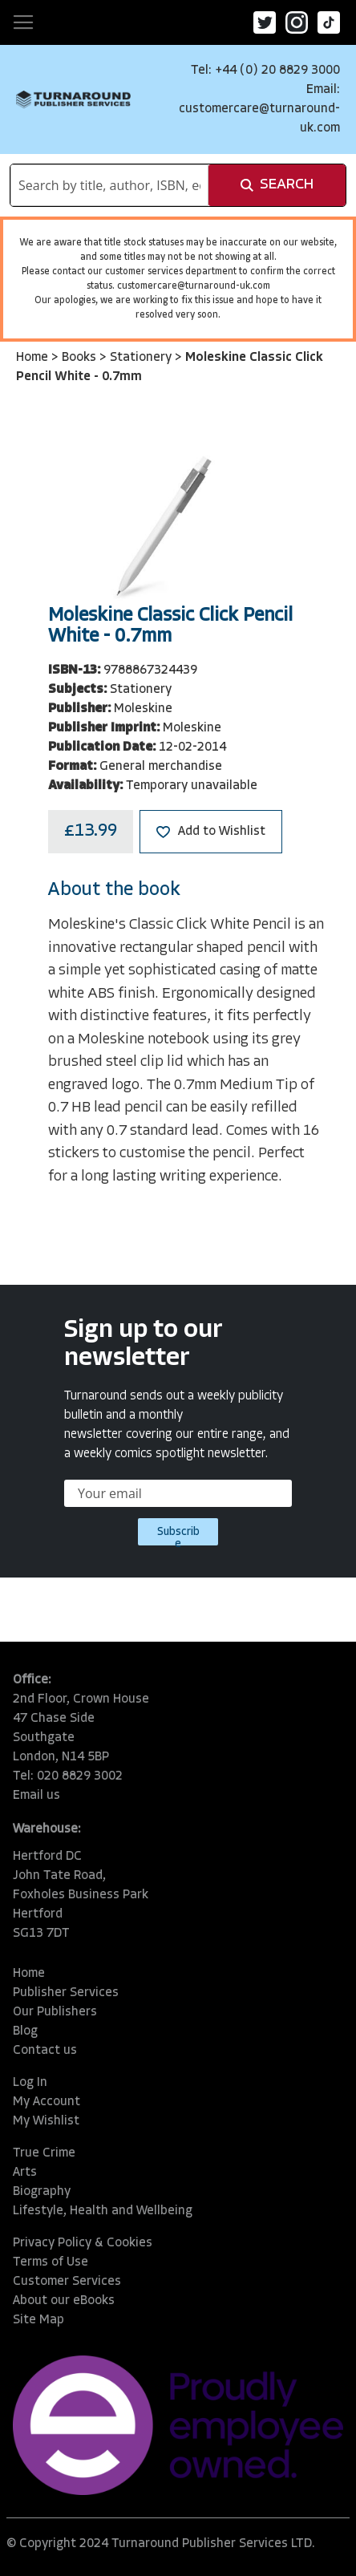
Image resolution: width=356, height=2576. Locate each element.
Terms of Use (50, 2262)
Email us (36, 1795)
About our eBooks (64, 2301)
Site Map (38, 2320)
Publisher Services (66, 1993)
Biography (42, 2191)
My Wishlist (46, 2121)
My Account (46, 2102)
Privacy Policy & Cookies (82, 2243)
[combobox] (109, 185)
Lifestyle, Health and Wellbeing (102, 2211)
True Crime (44, 2153)
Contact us (45, 2050)
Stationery (142, 357)
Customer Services (67, 2281)
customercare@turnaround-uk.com (193, 286)
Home (33, 357)
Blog (25, 2031)
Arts (25, 2172)
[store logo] (73, 99)
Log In (30, 2082)
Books (80, 357)
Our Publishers (55, 2012)
